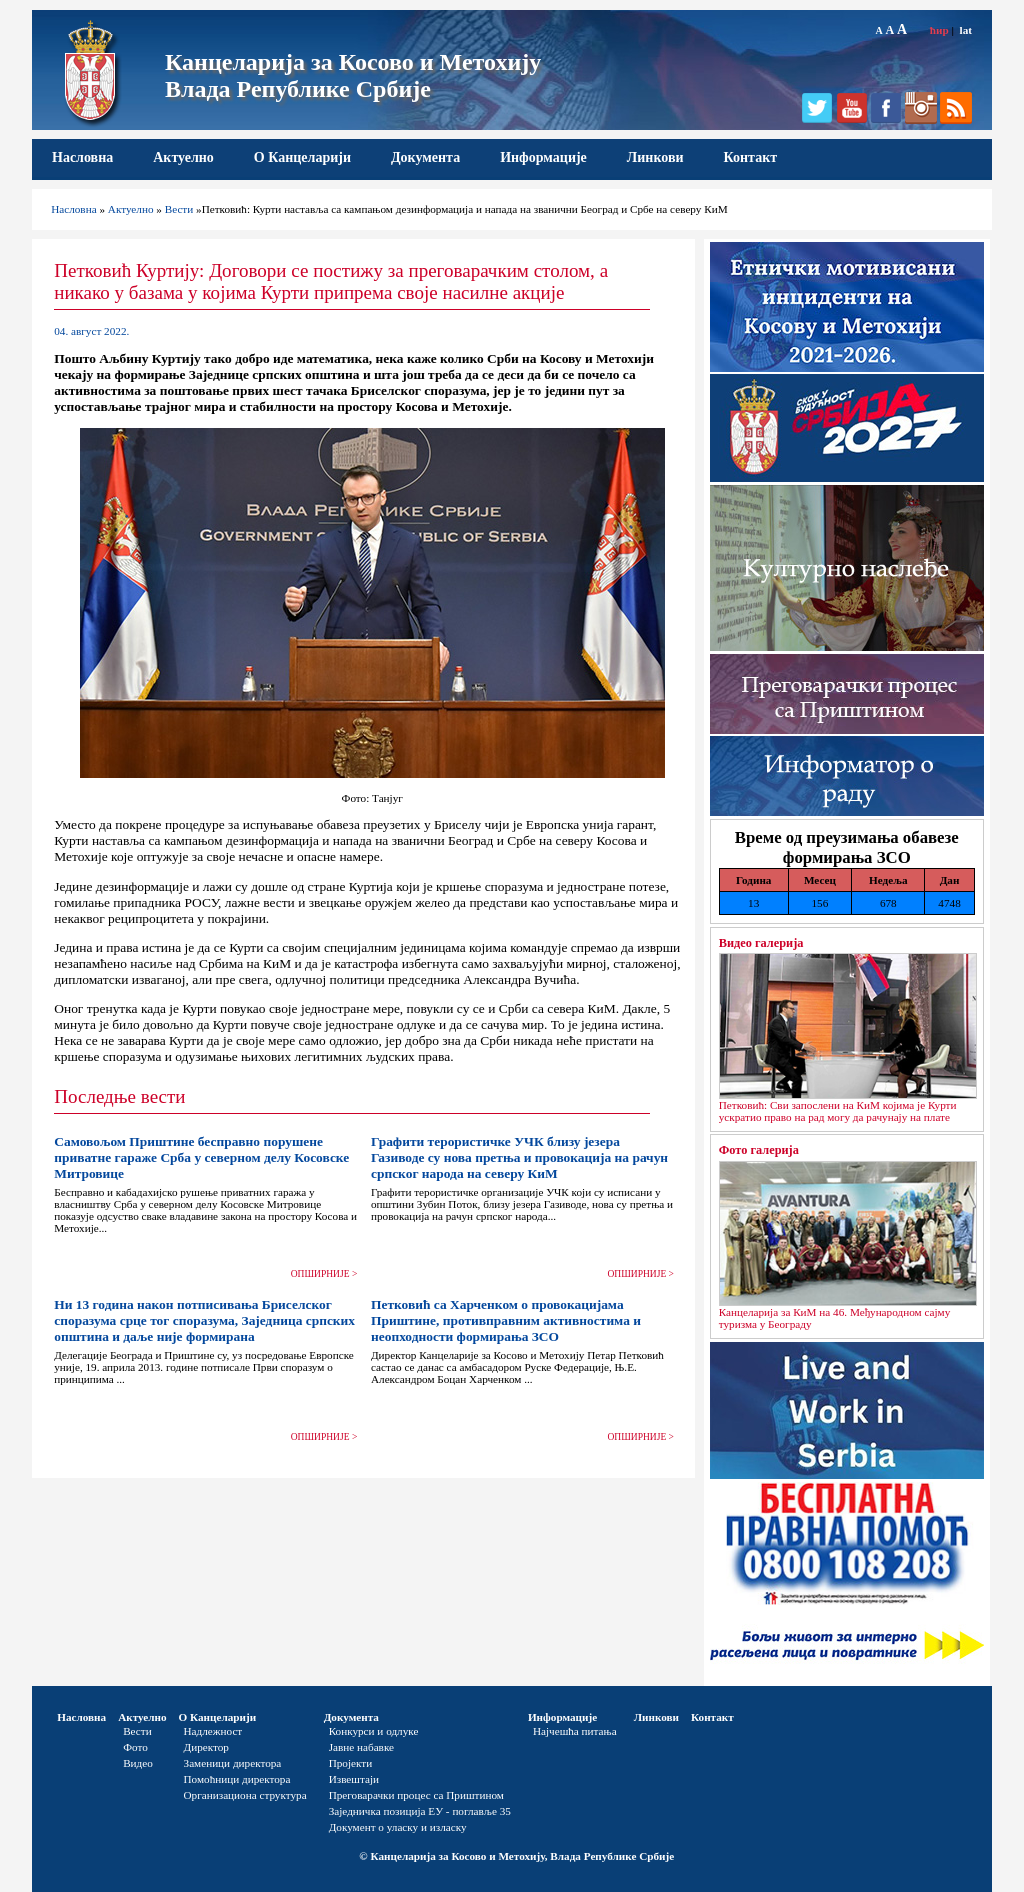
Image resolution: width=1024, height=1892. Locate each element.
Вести (179, 209)
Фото (135, 1747)
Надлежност (213, 1731)
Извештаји (354, 1779)
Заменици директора (233, 1763)
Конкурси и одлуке (374, 1731)
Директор (206, 1747)
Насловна (82, 157)
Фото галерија (759, 1150)
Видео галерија (761, 943)
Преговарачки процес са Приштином (416, 1795)
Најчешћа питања (575, 1731)
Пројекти (351, 1763)
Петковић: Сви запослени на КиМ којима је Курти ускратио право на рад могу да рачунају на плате (838, 1111)
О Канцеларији (302, 157)
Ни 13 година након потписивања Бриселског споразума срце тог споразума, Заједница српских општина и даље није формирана (204, 1320)
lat (966, 30)
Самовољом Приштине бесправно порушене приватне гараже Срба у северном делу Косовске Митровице (201, 1157)
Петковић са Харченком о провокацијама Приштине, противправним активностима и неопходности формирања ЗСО (506, 1320)
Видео (138, 1763)
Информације (543, 157)
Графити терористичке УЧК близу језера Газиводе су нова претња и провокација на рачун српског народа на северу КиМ (519, 1157)
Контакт (751, 157)
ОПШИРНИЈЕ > (324, 1274)
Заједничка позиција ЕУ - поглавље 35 (420, 1811)
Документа (425, 157)
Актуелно (183, 157)
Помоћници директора (237, 1779)
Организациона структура (245, 1795)
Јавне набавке (361, 1747)
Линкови (655, 157)
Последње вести (119, 1096)
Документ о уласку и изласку (398, 1827)
